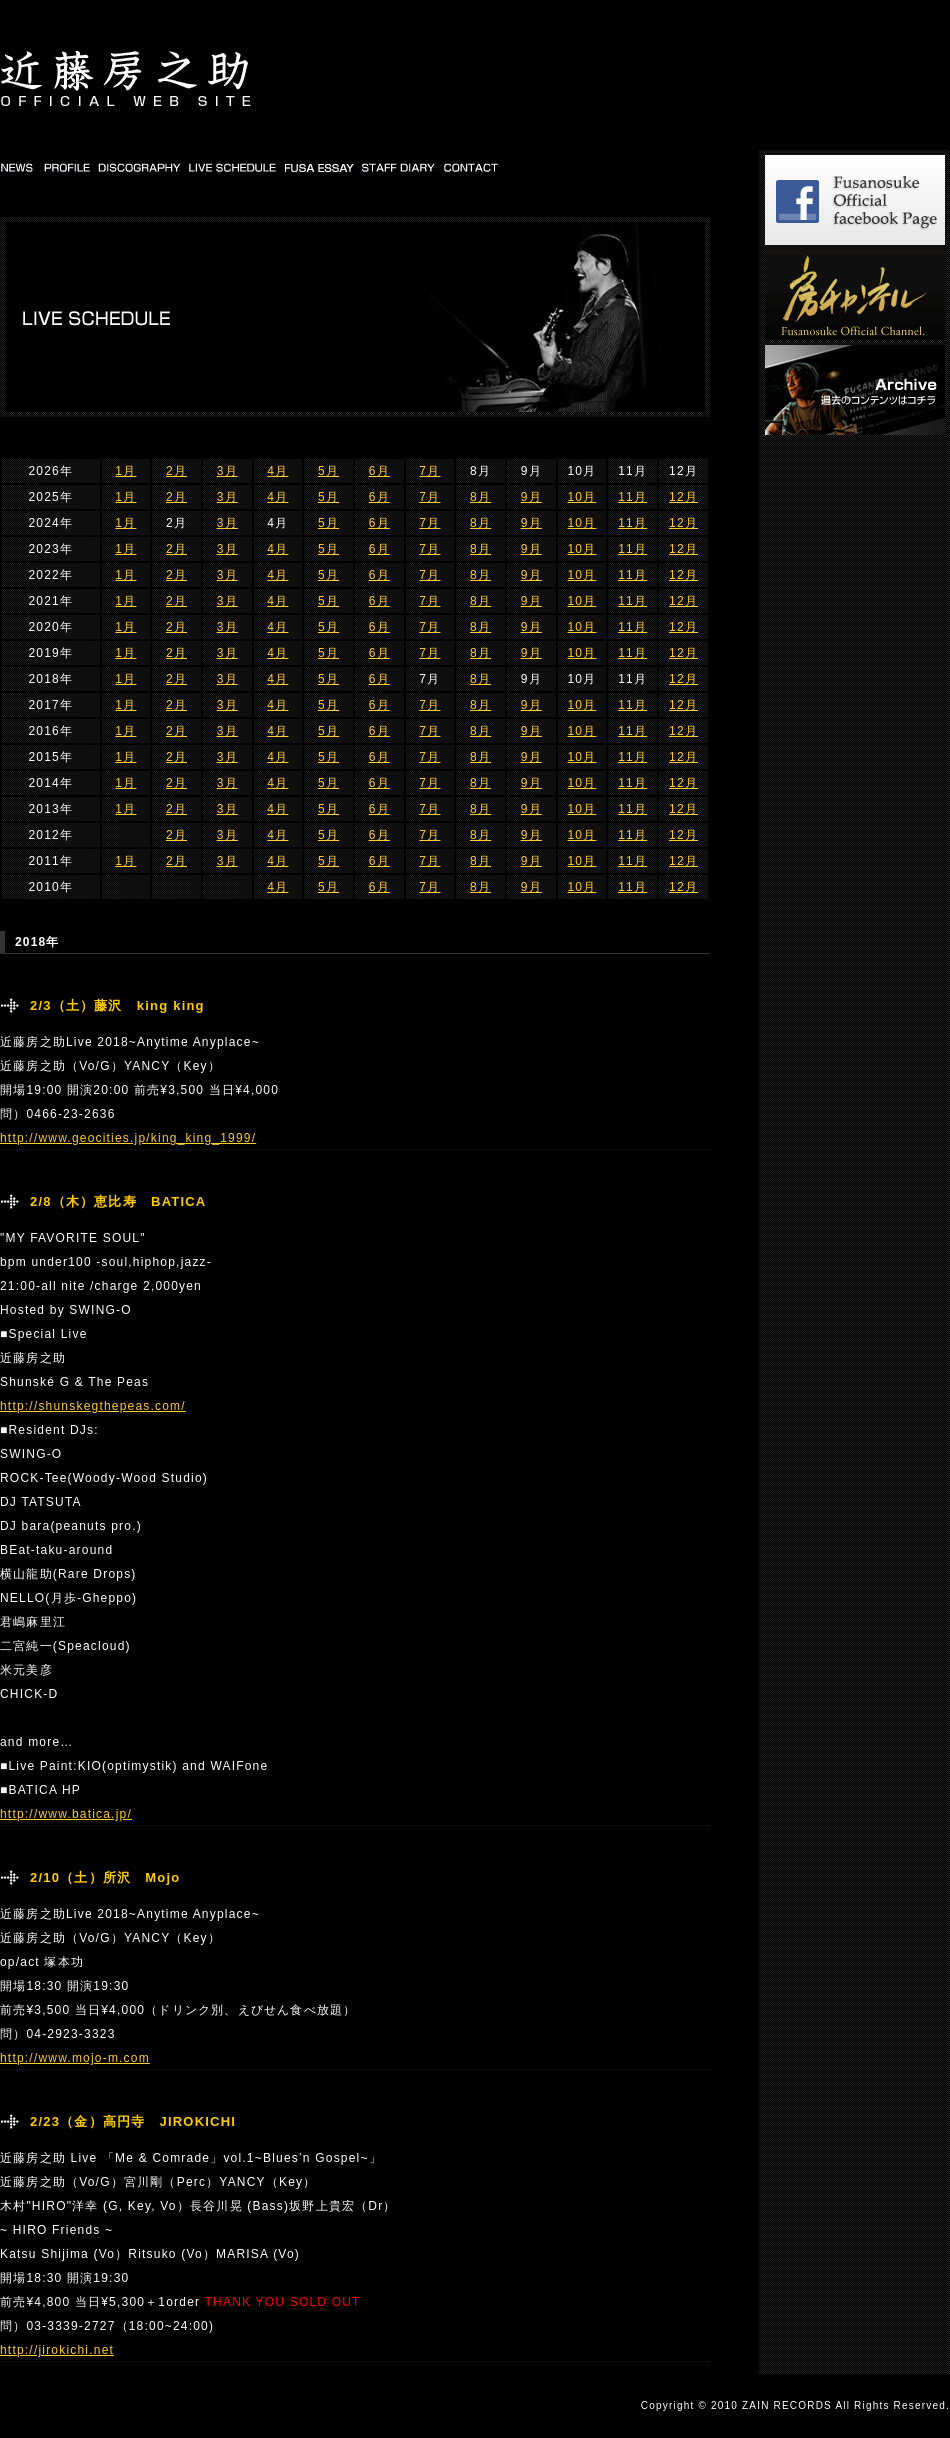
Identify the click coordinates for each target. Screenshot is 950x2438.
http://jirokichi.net (57, 2350)
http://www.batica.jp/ (66, 1814)
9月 (531, 497)
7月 (429, 471)
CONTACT (471, 167)
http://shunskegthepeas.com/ (93, 1406)
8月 (480, 497)
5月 (328, 471)
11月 (632, 497)
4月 (277, 471)
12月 (683, 497)
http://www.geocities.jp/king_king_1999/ (128, 1138)
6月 (379, 471)
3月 (227, 471)
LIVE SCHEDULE (233, 167)
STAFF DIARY (399, 167)
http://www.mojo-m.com (75, 2058)
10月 (581, 497)
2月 (176, 471)
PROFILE (66, 167)
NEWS (19, 167)
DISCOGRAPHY (140, 167)
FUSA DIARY (320, 167)
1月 (125, 471)
